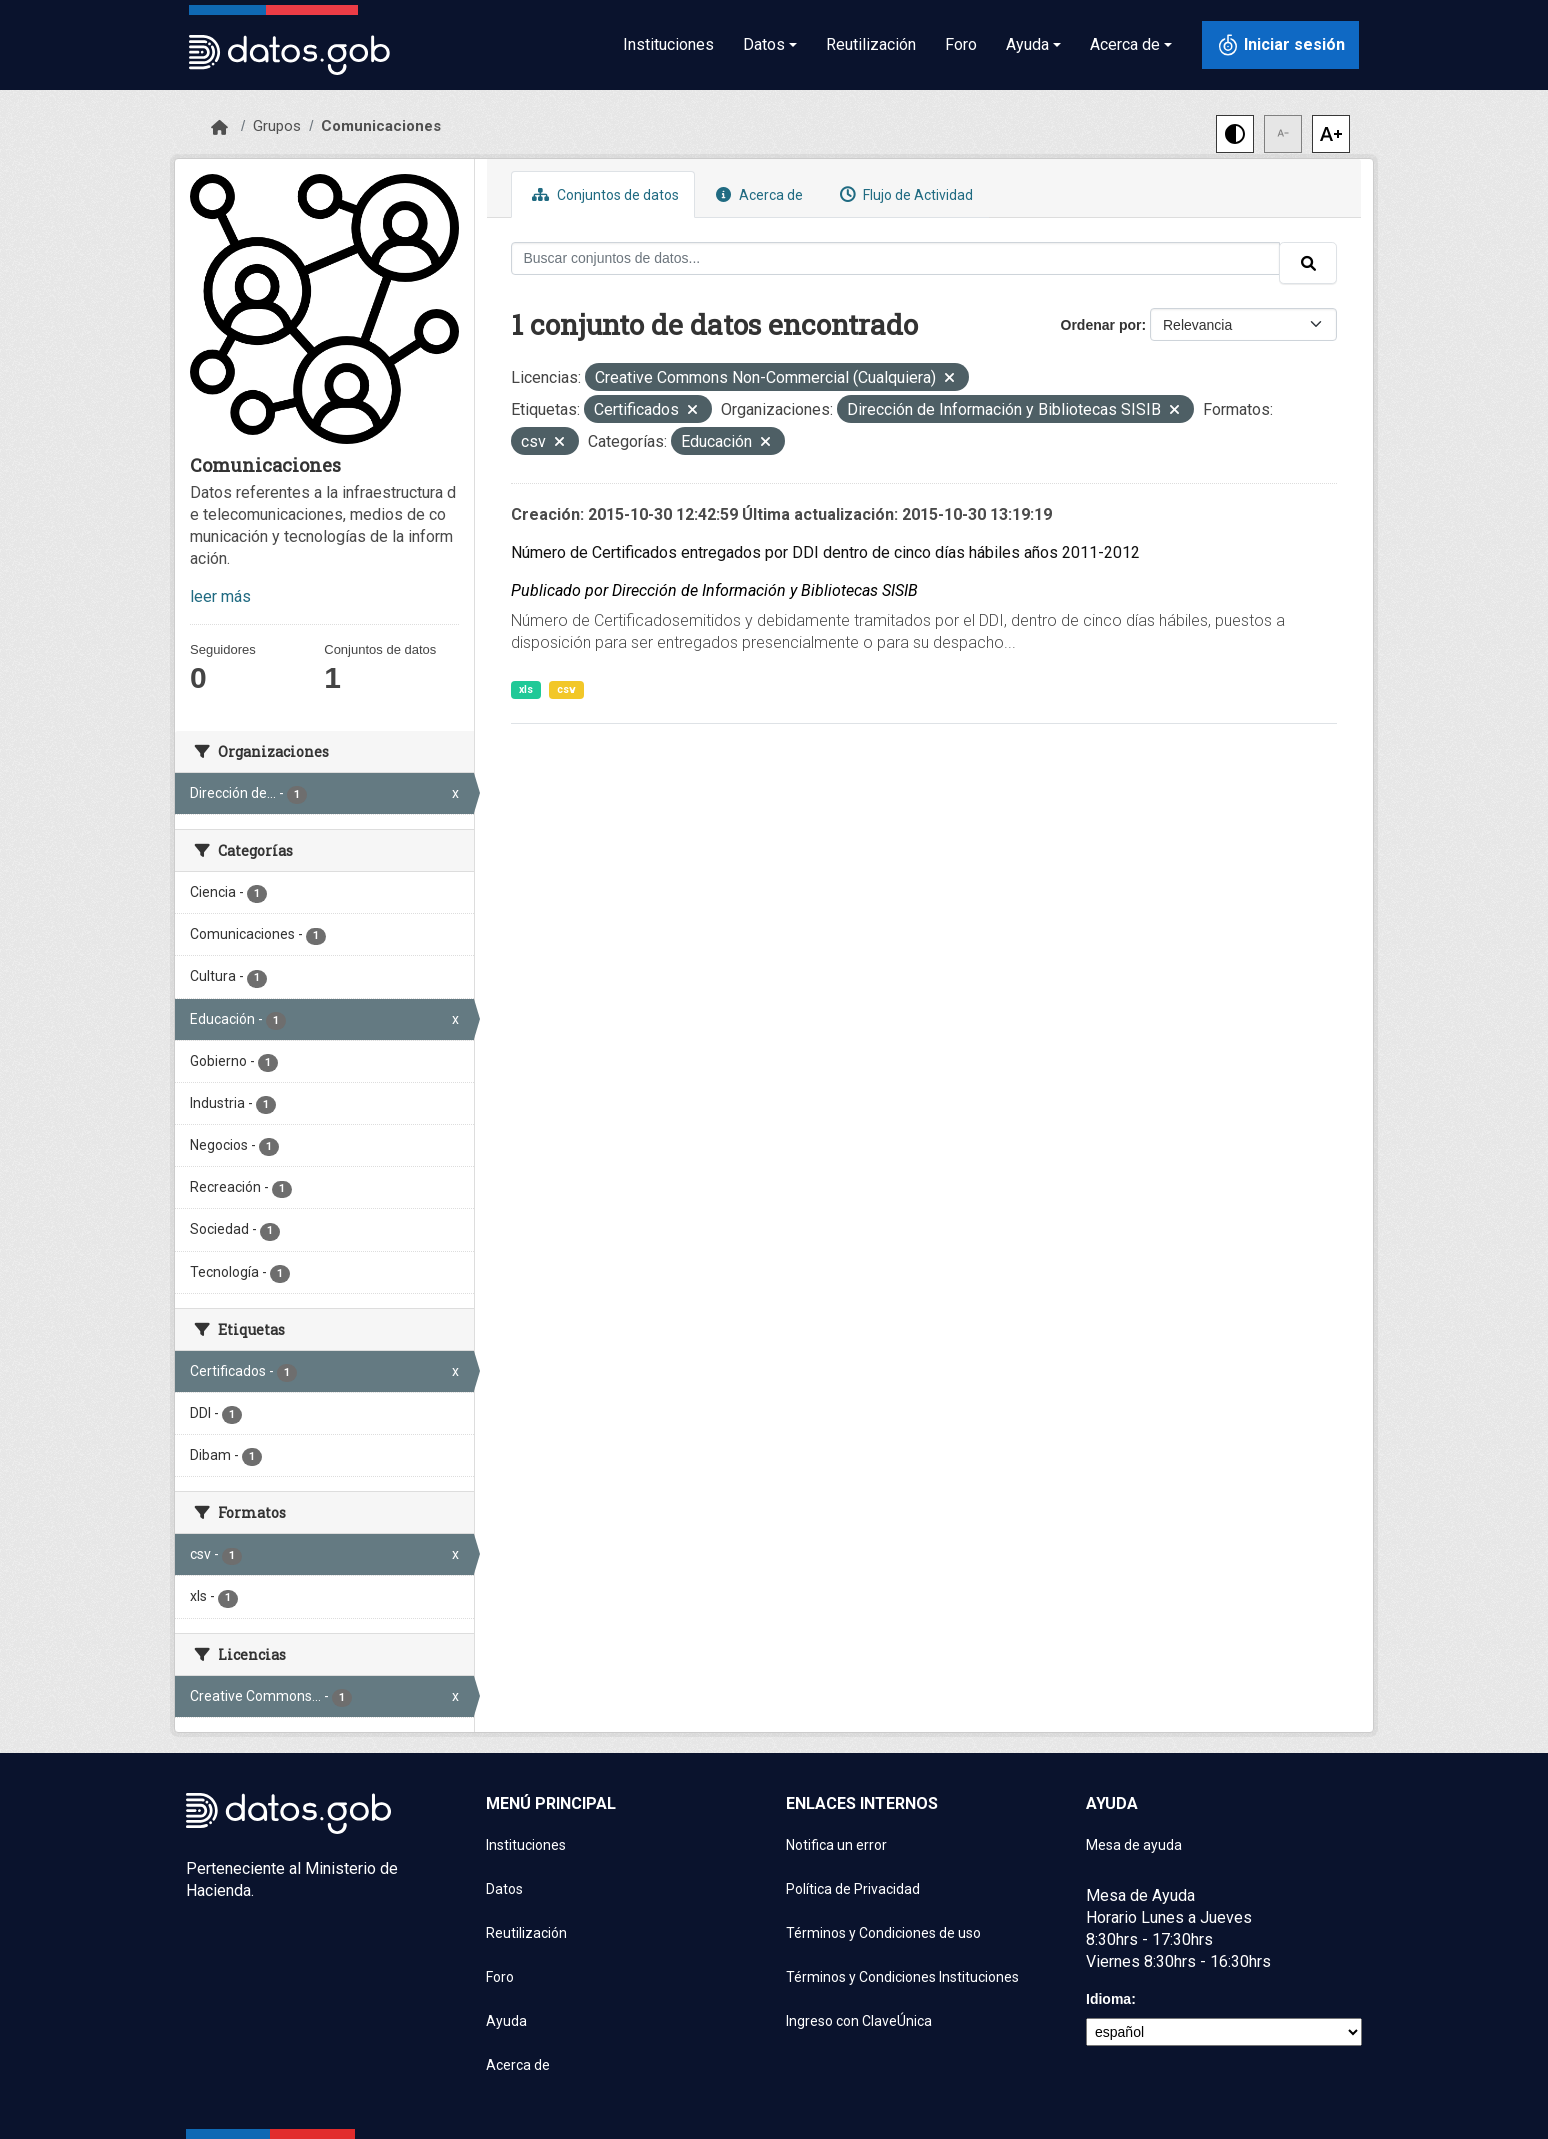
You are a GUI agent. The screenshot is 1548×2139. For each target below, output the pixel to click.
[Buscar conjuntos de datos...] (896, 258)
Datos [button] (764, 44)
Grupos (277, 126)
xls (526, 689)
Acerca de (757, 194)
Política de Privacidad (853, 1889)
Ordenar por (1101, 325)
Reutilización (871, 44)
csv (566, 689)
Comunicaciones (381, 126)
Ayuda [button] (1027, 44)
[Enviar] (1308, 263)
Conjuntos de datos (603, 194)
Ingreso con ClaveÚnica (859, 2021)
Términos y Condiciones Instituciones (902, 1977)
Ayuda (506, 2021)
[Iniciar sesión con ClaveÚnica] (1280, 45)
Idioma (1108, 1999)
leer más (220, 596)
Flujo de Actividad (904, 194)
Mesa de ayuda (1134, 1845)
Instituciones (668, 44)
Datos (504, 1889)
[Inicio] (219, 128)
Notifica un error (836, 1845)
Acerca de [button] (1125, 44)
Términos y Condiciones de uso (883, 1933)
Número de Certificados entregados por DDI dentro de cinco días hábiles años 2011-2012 (825, 552)
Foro (961, 44)
